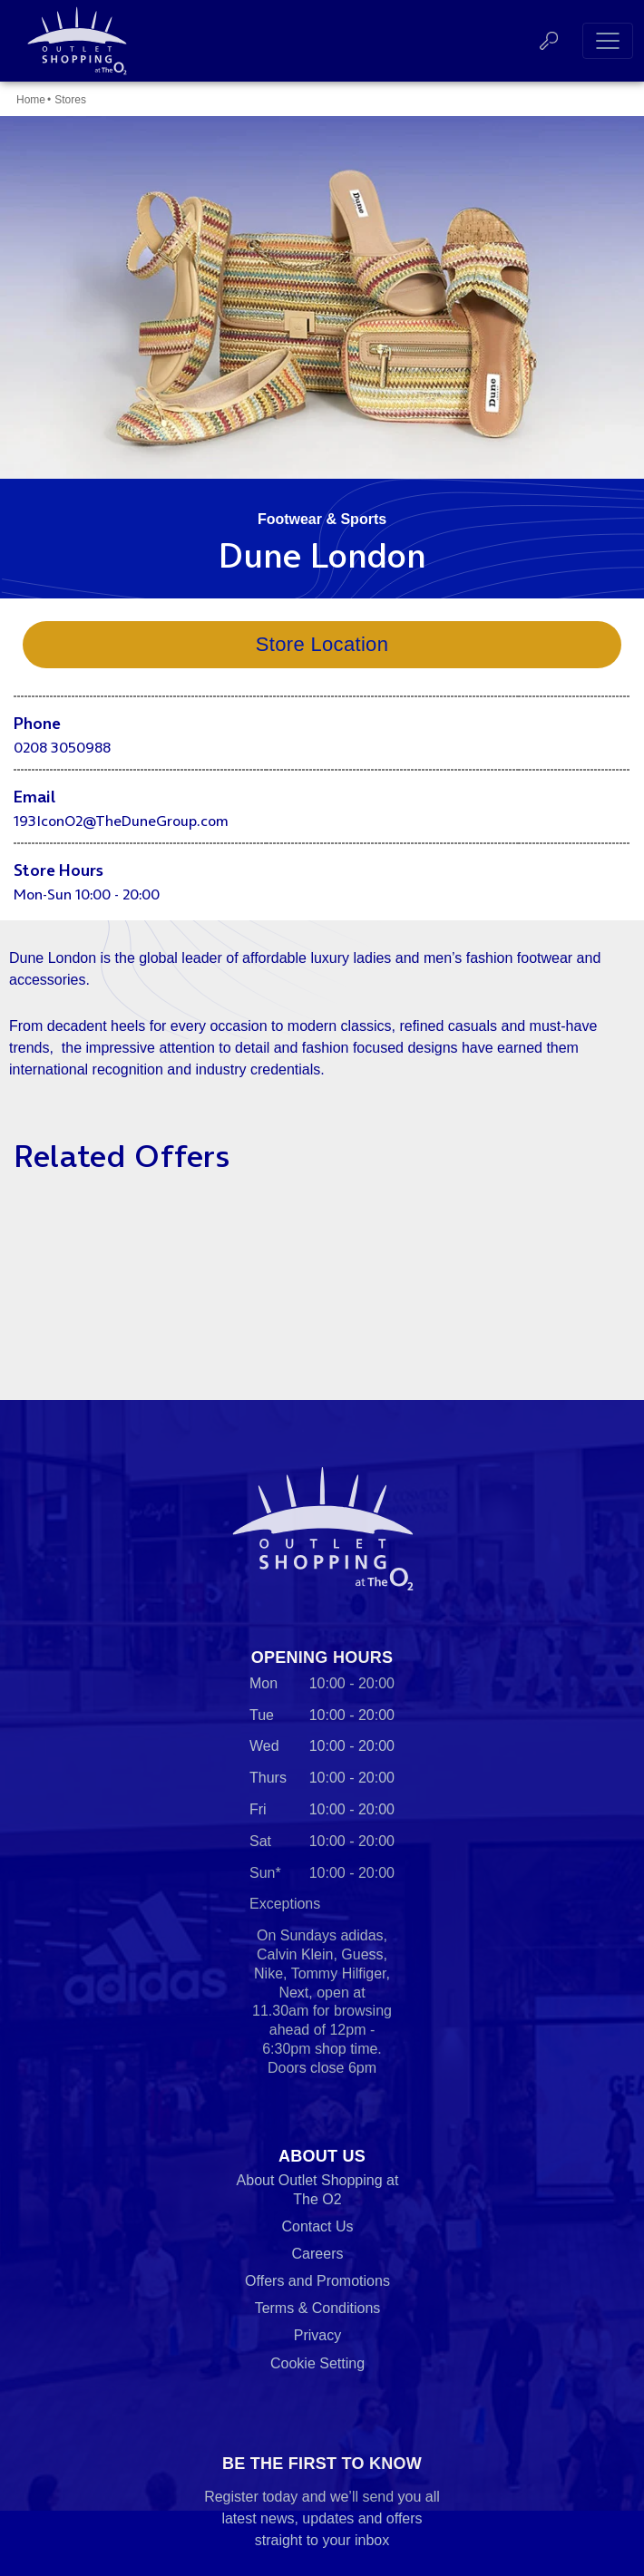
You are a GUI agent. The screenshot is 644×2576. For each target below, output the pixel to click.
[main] (322, 723)
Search (548, 40)
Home (30, 99)
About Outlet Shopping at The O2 (318, 2190)
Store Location (322, 644)
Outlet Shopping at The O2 (73, 41)
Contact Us (317, 2226)
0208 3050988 (62, 747)
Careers (318, 2253)
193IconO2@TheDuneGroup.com (121, 821)
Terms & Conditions (318, 2308)
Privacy (317, 2335)
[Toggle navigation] (607, 41)
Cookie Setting (317, 2363)
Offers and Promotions (317, 2281)
